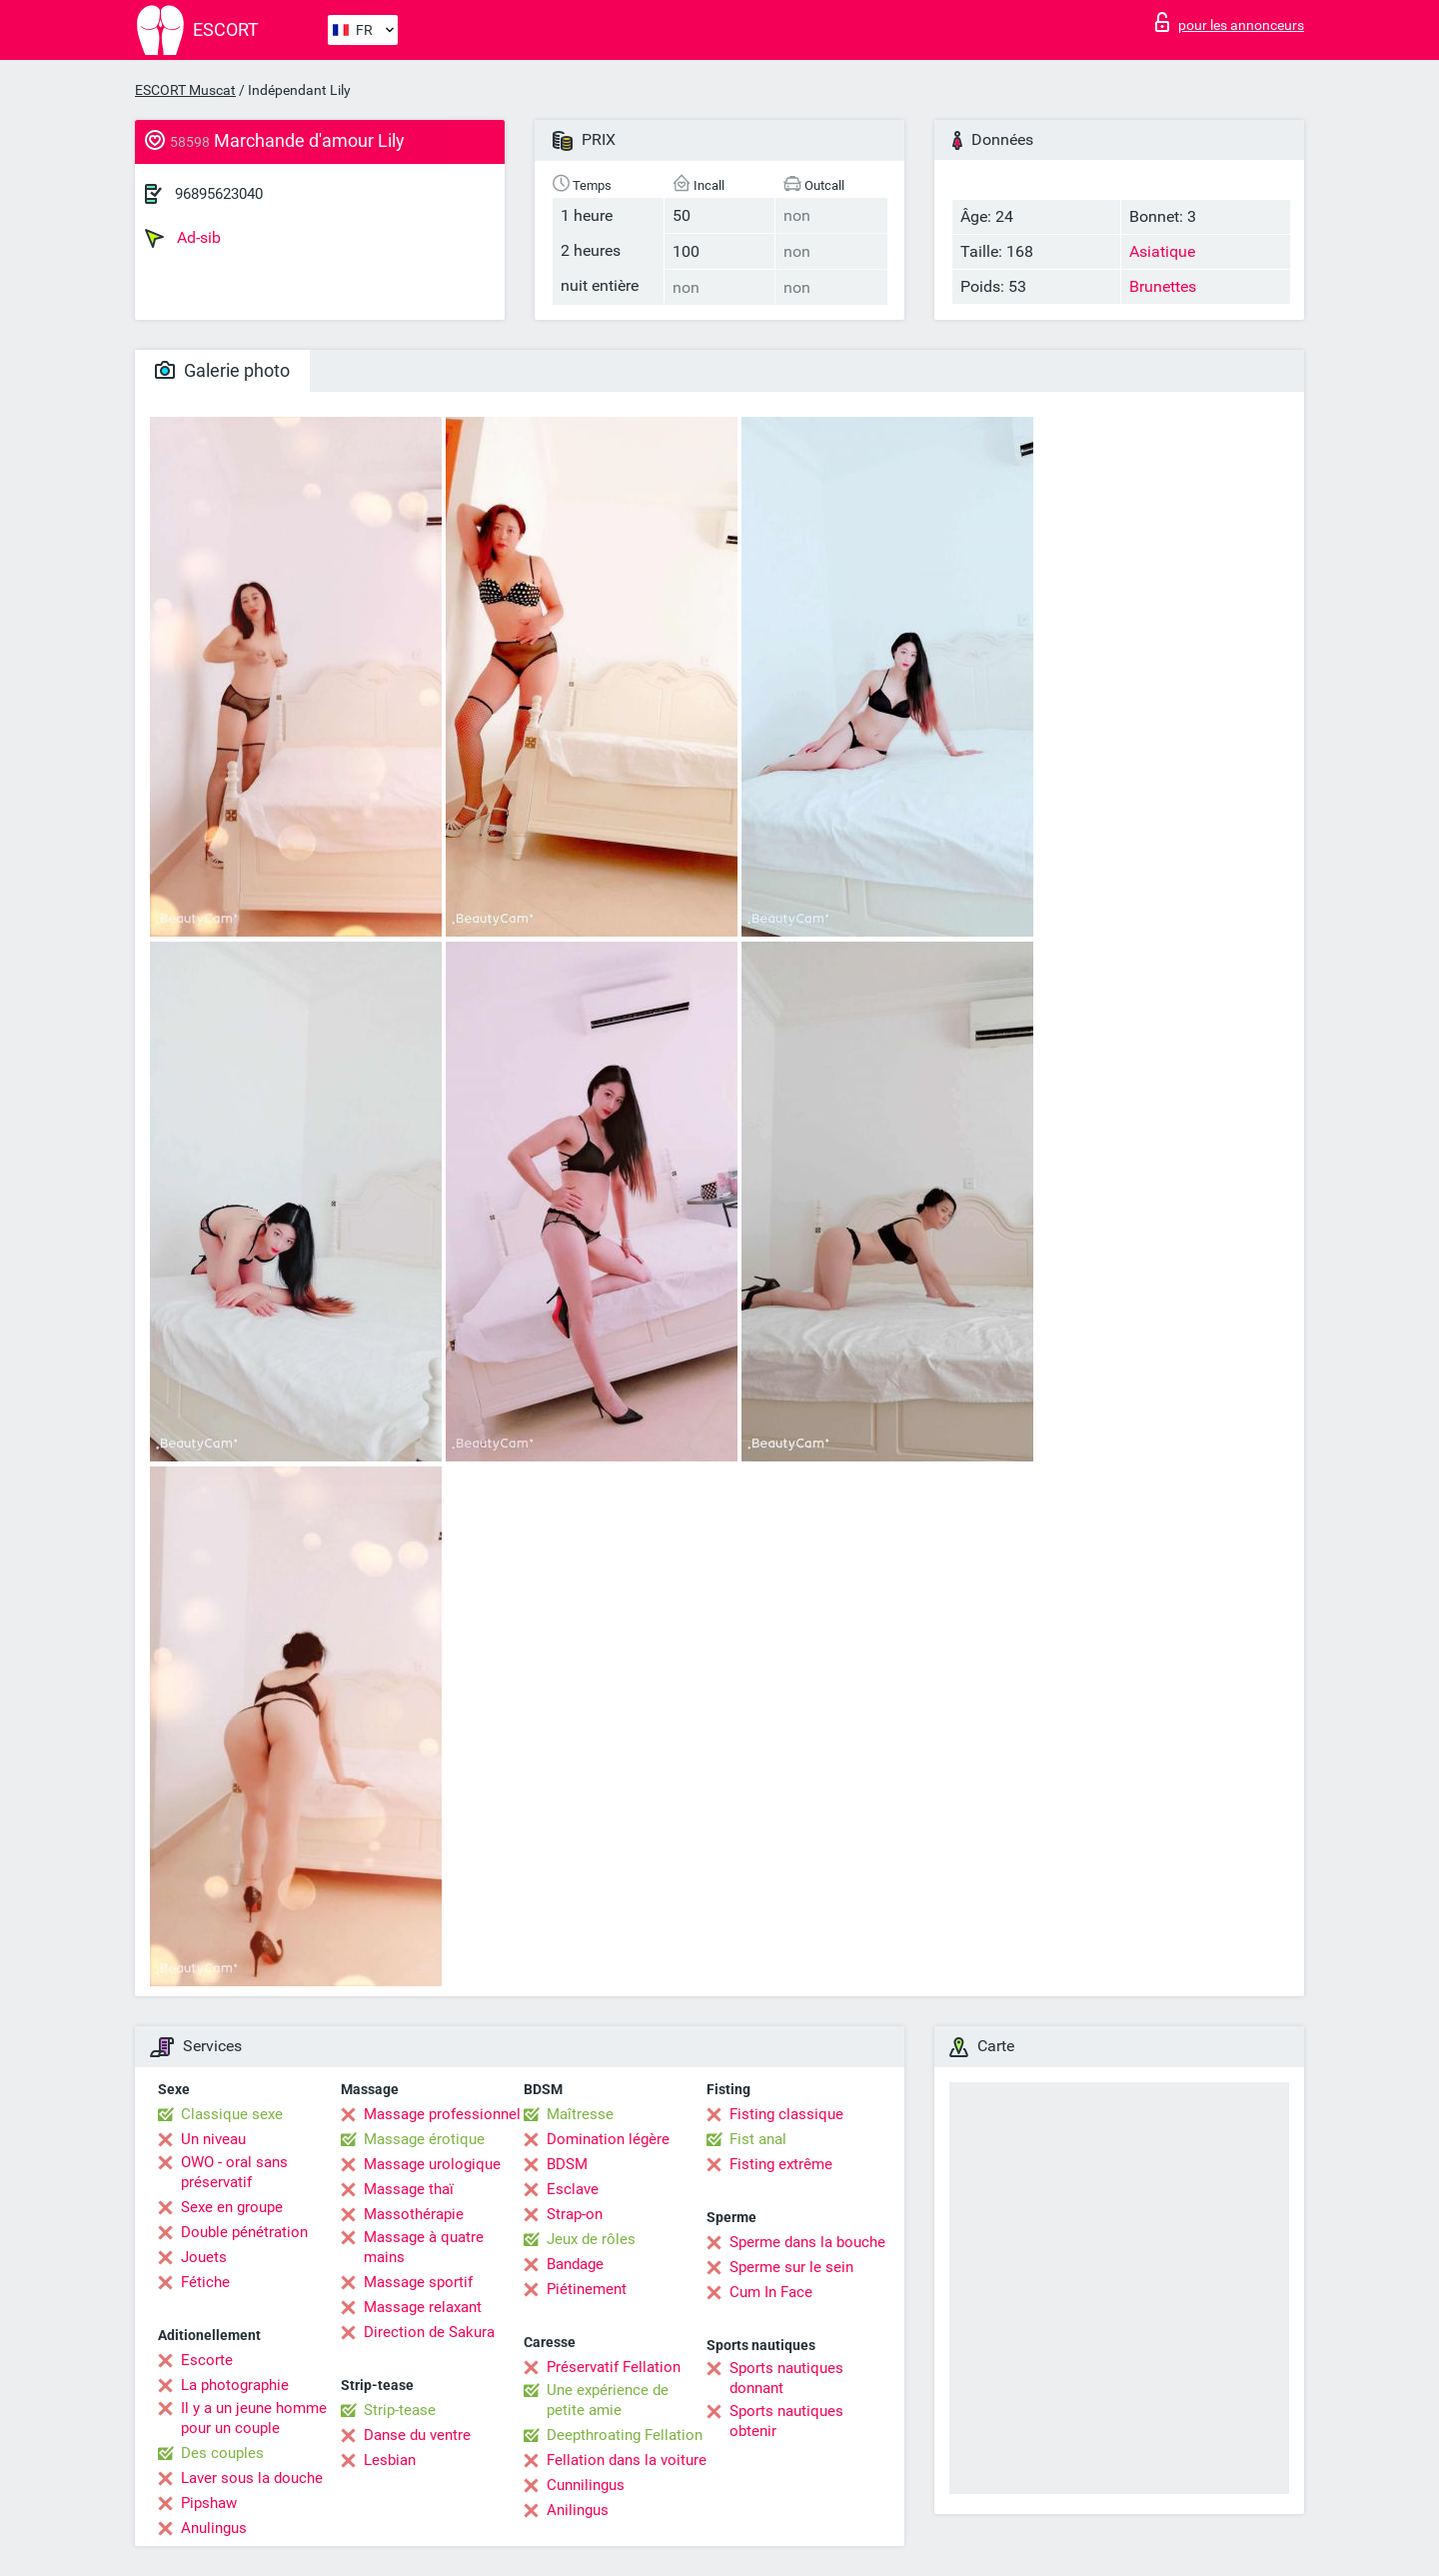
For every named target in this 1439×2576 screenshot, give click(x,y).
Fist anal (757, 2139)
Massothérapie (414, 2214)
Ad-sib (183, 238)
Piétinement (587, 2289)
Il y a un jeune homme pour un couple (254, 2418)
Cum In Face (770, 2292)
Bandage (575, 2264)
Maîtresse (580, 2114)
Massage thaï (409, 2189)
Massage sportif (418, 2282)
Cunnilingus (586, 2485)
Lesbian (390, 2460)
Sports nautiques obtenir (786, 2421)
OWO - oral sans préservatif (234, 2172)
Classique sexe (232, 2114)
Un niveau (213, 2139)
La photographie (235, 2385)
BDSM (567, 2164)
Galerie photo (222, 370)
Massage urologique (432, 2164)
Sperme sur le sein (791, 2267)
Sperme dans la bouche (807, 2242)
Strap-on (575, 2214)
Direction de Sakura (429, 2332)
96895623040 (219, 194)
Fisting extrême (780, 2164)
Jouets (204, 2257)
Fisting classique (786, 2114)
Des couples (222, 2453)
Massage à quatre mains (424, 2247)
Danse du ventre (417, 2435)
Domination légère (608, 2139)
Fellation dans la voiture (627, 2460)
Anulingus (214, 2528)
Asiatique (1162, 251)
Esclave (573, 2189)
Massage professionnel (442, 2114)
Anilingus (578, 2510)
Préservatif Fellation (614, 2367)
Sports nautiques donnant (786, 2378)
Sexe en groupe (232, 2207)
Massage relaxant (423, 2307)
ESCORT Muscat (185, 90)
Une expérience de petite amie (608, 2400)
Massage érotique (424, 2139)
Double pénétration (244, 2232)
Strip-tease (400, 2410)
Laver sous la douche (252, 2478)
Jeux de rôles (591, 2239)
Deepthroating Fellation (625, 2435)
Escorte (207, 2360)
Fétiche (205, 2282)
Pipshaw (209, 2503)
